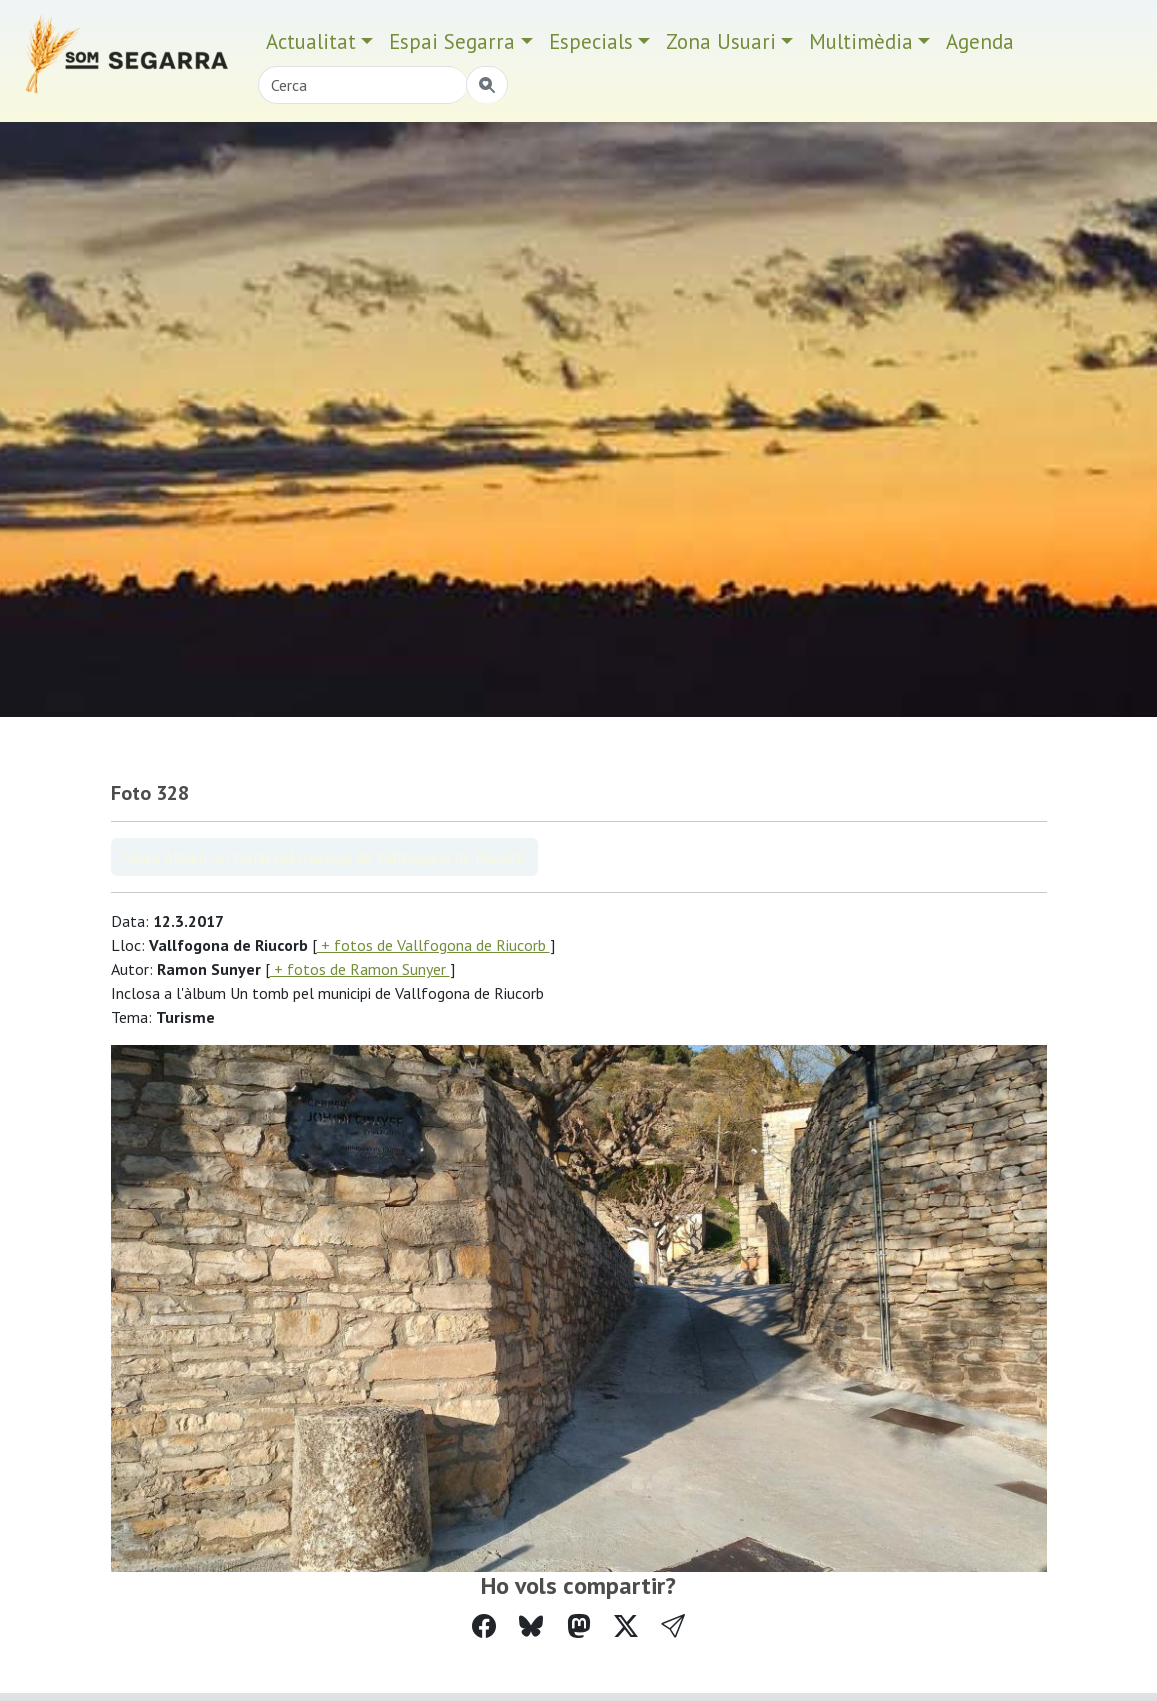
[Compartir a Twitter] (626, 1626)
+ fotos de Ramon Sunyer (360, 969)
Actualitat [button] (311, 41)
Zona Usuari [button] (721, 41)
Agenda (980, 41)
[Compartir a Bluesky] (531, 1626)
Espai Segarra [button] (452, 41)
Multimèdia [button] (861, 41)
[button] (673, 1626)
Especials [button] (591, 41)
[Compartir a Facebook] (484, 1626)
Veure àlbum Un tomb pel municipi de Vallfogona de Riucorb (324, 857)
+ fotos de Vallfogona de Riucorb (433, 945)
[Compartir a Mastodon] (579, 1626)
